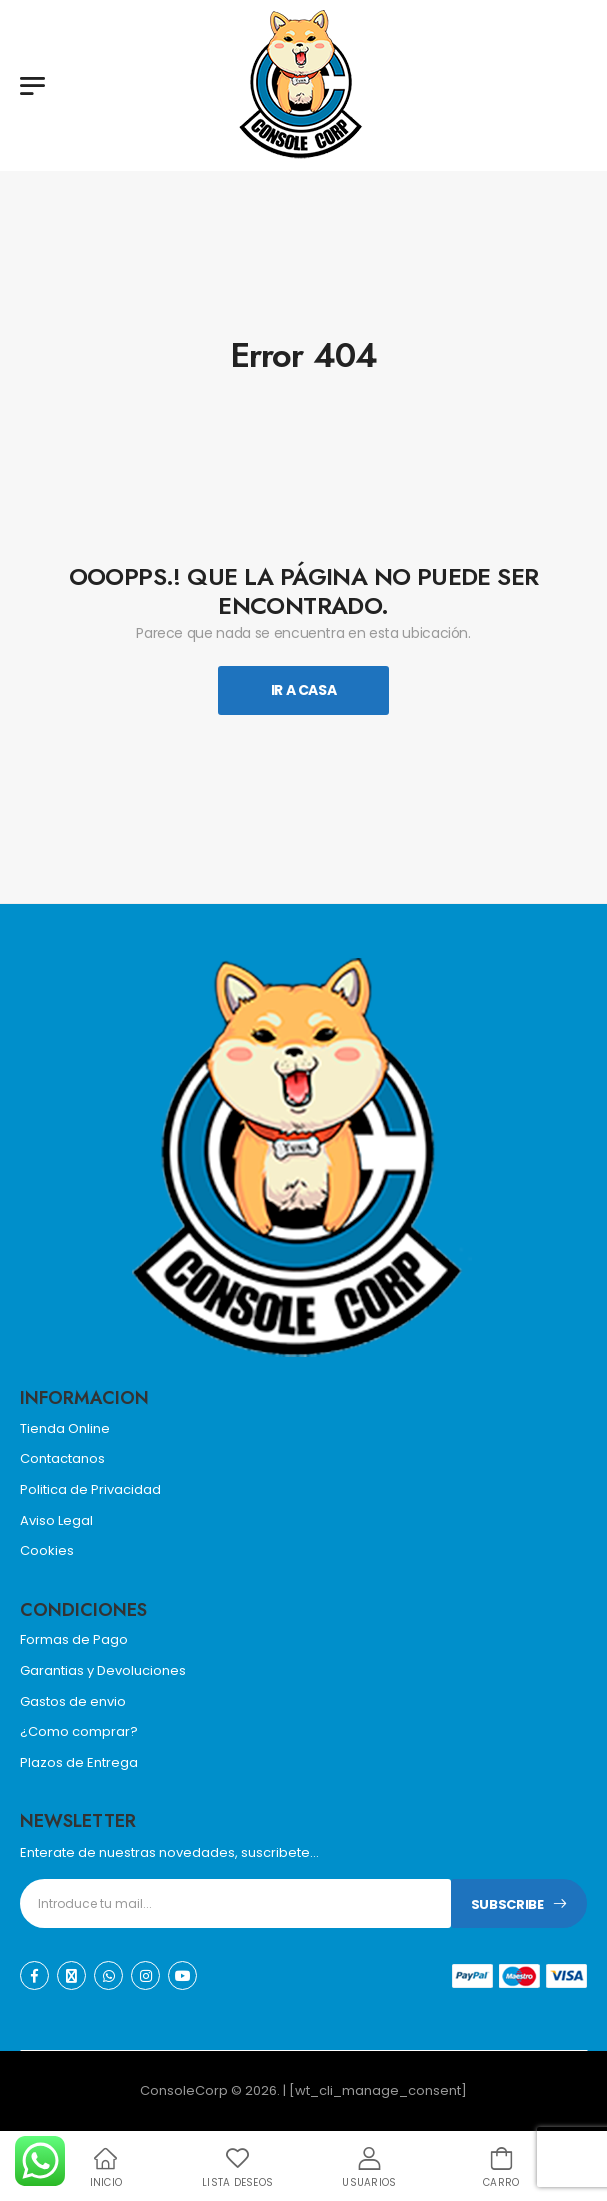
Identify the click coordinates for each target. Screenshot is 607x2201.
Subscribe (507, 1904)
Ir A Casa (304, 690)
